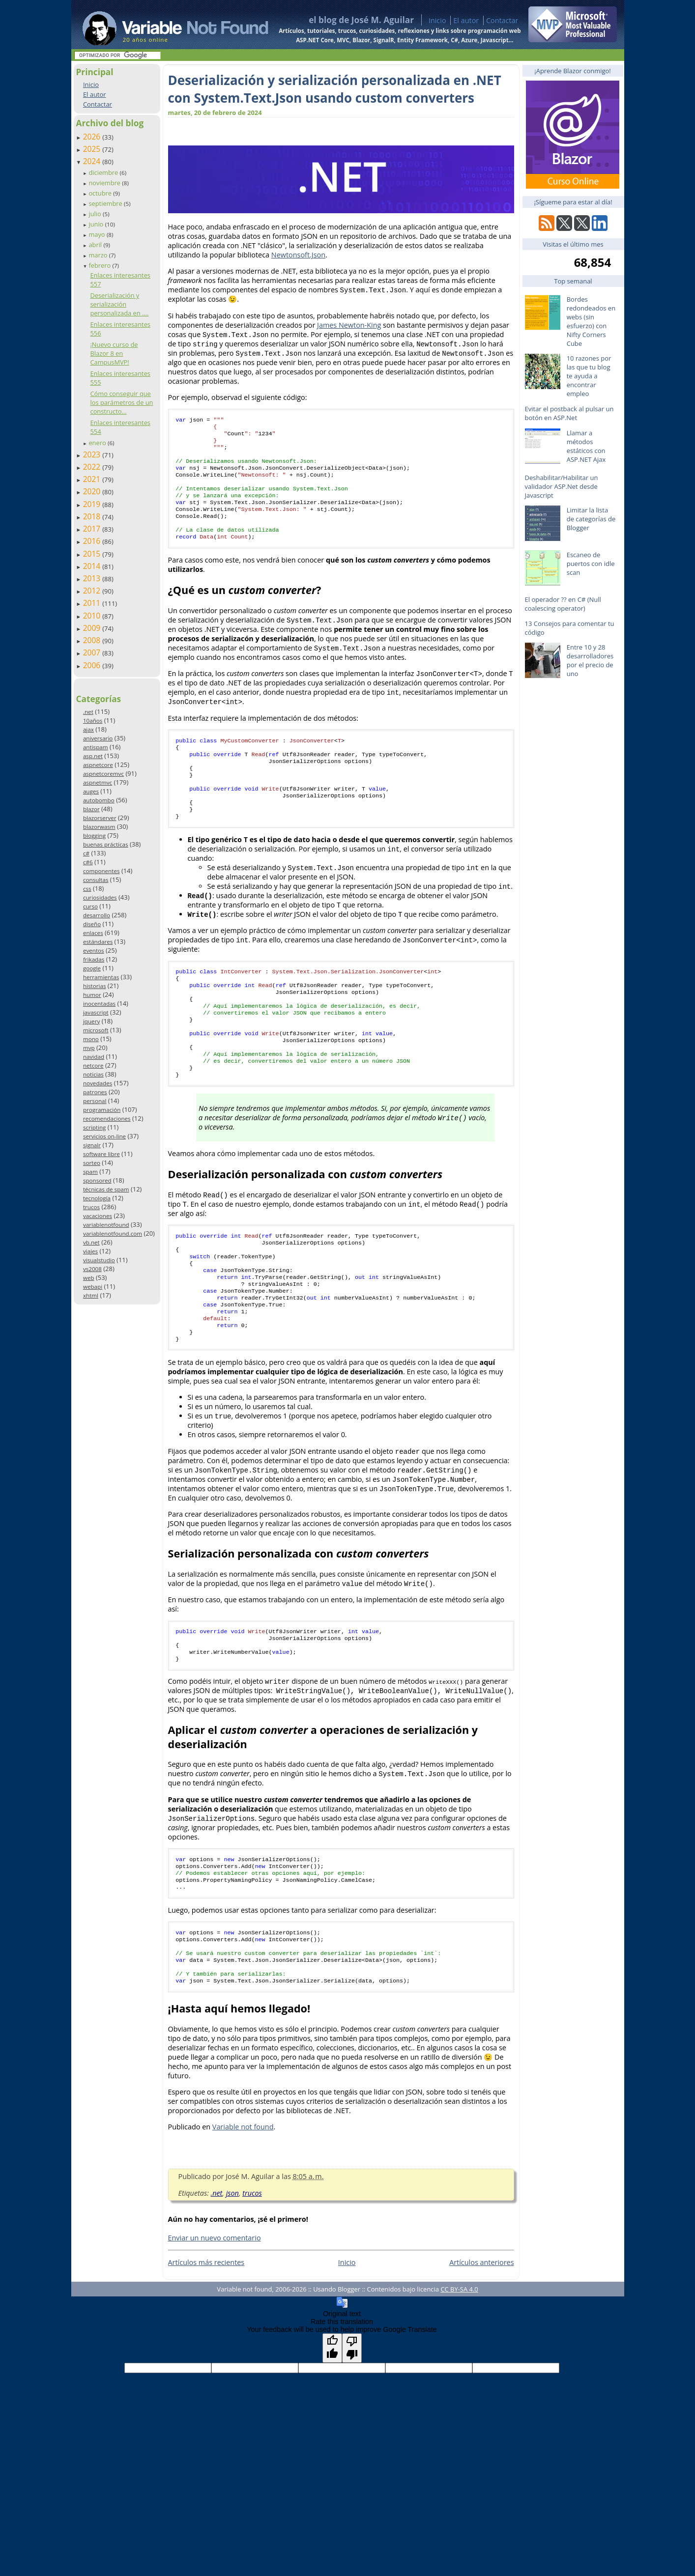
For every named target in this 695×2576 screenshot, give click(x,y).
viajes (90, 1251)
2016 (93, 541)
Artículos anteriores (481, 2341)
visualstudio (99, 1260)
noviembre (105, 182)
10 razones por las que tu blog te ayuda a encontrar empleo (589, 376)
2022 (93, 466)
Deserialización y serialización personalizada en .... (119, 304)
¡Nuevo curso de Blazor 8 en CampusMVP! (114, 353)
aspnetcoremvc (103, 773)
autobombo (99, 800)
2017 (93, 528)
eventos (93, 950)
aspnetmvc (97, 782)
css (87, 888)
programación (101, 1109)
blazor (91, 809)
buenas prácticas (105, 844)
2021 (93, 479)
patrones (95, 1092)
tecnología (97, 1198)
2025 (93, 148)
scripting (94, 1127)
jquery (91, 1021)
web (88, 1277)
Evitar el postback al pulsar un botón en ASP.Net (569, 413)
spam (90, 1171)
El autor (466, 20)
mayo (97, 234)
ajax (88, 729)
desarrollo (96, 915)
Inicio (437, 20)
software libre (101, 1154)
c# (86, 853)
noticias (93, 1074)
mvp (89, 1047)
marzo (98, 255)
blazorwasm (99, 826)
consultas (96, 879)
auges (91, 791)
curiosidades (100, 897)
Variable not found (243, 2205)
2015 (93, 553)
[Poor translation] (352, 2426)
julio (95, 213)
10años (93, 720)
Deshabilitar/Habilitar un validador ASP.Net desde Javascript (561, 486)
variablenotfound (106, 1224)
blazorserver (99, 817)
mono (91, 1039)
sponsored (97, 1180)
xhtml (90, 1295)
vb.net (91, 1242)
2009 (93, 628)
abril (95, 244)
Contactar (502, 20)
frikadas (93, 959)
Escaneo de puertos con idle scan (591, 563)
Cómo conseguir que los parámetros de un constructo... (121, 402)
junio (96, 224)
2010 (93, 615)
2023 (93, 454)
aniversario (98, 738)
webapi (92, 1286)
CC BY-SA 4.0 (459, 2367)
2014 (93, 566)
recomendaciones (107, 1118)
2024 (93, 161)
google (92, 968)
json (232, 2271)
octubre (100, 193)
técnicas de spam (106, 1189)
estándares (98, 941)
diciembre (103, 172)
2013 (93, 578)
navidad (93, 1056)
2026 (93, 136)
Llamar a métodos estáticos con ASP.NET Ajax (586, 446)
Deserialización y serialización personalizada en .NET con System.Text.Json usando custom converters (334, 89)
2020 (93, 491)
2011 (93, 602)
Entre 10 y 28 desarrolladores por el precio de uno (590, 660)
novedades (97, 1083)
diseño (92, 924)
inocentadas (99, 1003)
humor (92, 994)
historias (94, 986)
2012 (93, 590)
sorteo (91, 1162)
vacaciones (97, 1215)
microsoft (96, 1030)
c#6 (88, 862)
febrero (100, 265)
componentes (101, 871)
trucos (91, 1207)
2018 (93, 516)
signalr (92, 1145)
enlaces (93, 932)
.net (88, 711)
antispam (95, 747)
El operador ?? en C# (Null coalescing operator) (563, 604)
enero (98, 442)
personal (95, 1100)
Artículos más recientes (206, 2341)
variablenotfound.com (112, 1233)
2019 (93, 504)
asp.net (93, 756)
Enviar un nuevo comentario (214, 2316)
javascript (96, 1012)
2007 (93, 652)
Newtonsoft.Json (298, 254)
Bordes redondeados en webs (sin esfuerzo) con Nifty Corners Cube (591, 321)
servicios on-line (104, 1136)
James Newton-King (349, 325)
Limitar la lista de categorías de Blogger (591, 519)
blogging (94, 835)
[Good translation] (332, 2426)
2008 (93, 640)
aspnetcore (98, 764)
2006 (93, 665)
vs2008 (92, 1269)
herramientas (101, 977)
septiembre (106, 203)
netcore (93, 1065)
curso (90, 906)
